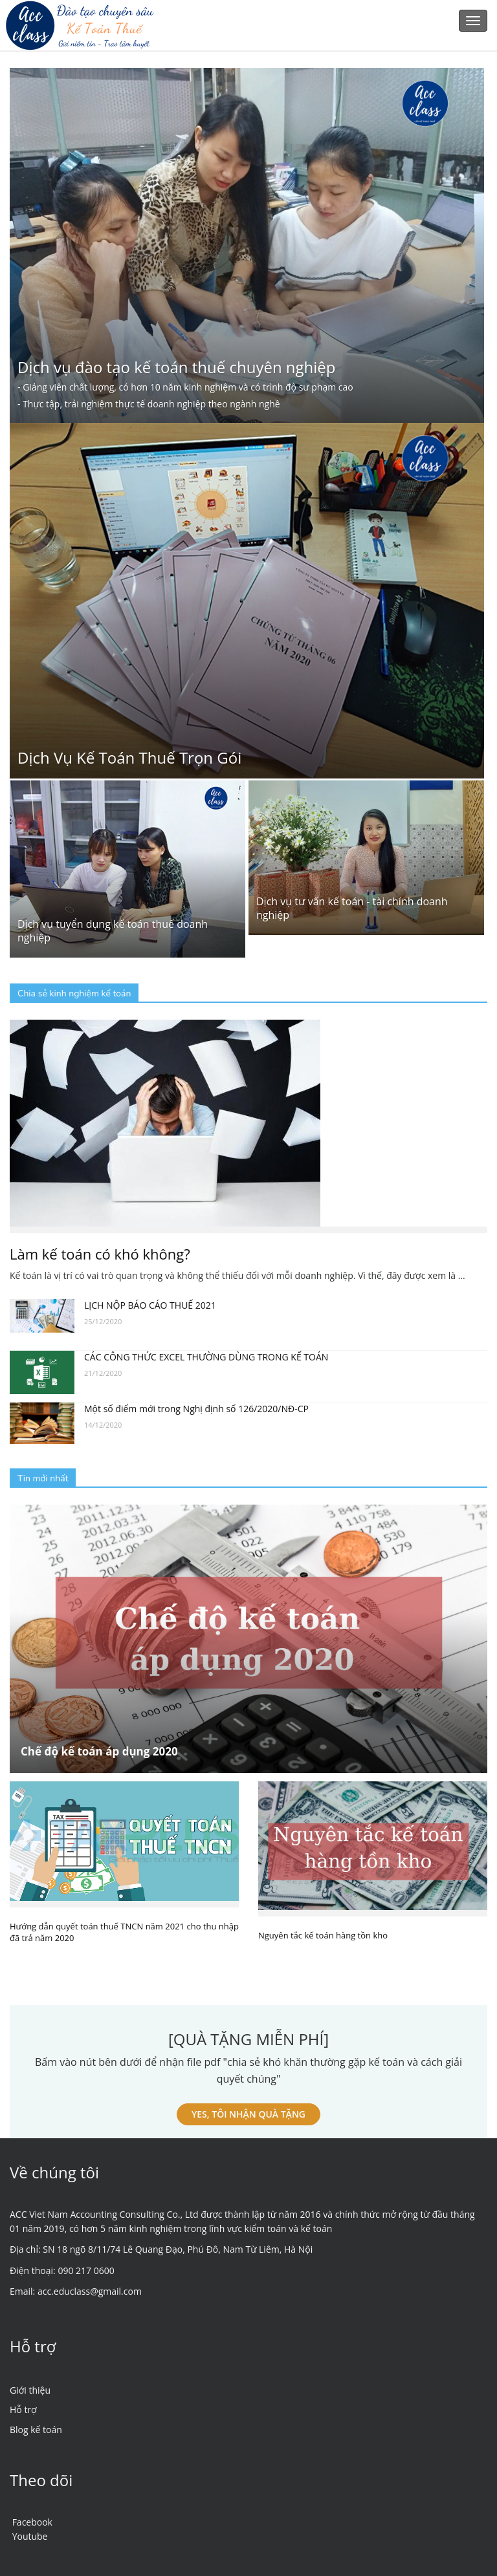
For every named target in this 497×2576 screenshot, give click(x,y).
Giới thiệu (30, 2390)
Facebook (32, 2522)
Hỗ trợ (23, 2409)
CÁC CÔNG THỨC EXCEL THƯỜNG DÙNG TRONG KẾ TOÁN (206, 1357)
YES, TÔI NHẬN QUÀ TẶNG (248, 2114)
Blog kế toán (36, 2429)
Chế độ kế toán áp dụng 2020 (99, 1751)
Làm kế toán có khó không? (100, 1253)
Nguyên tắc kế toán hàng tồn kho (323, 1935)
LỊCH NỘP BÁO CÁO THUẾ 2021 (150, 1305)
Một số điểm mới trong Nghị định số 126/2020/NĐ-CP (196, 1408)
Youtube (30, 2536)
